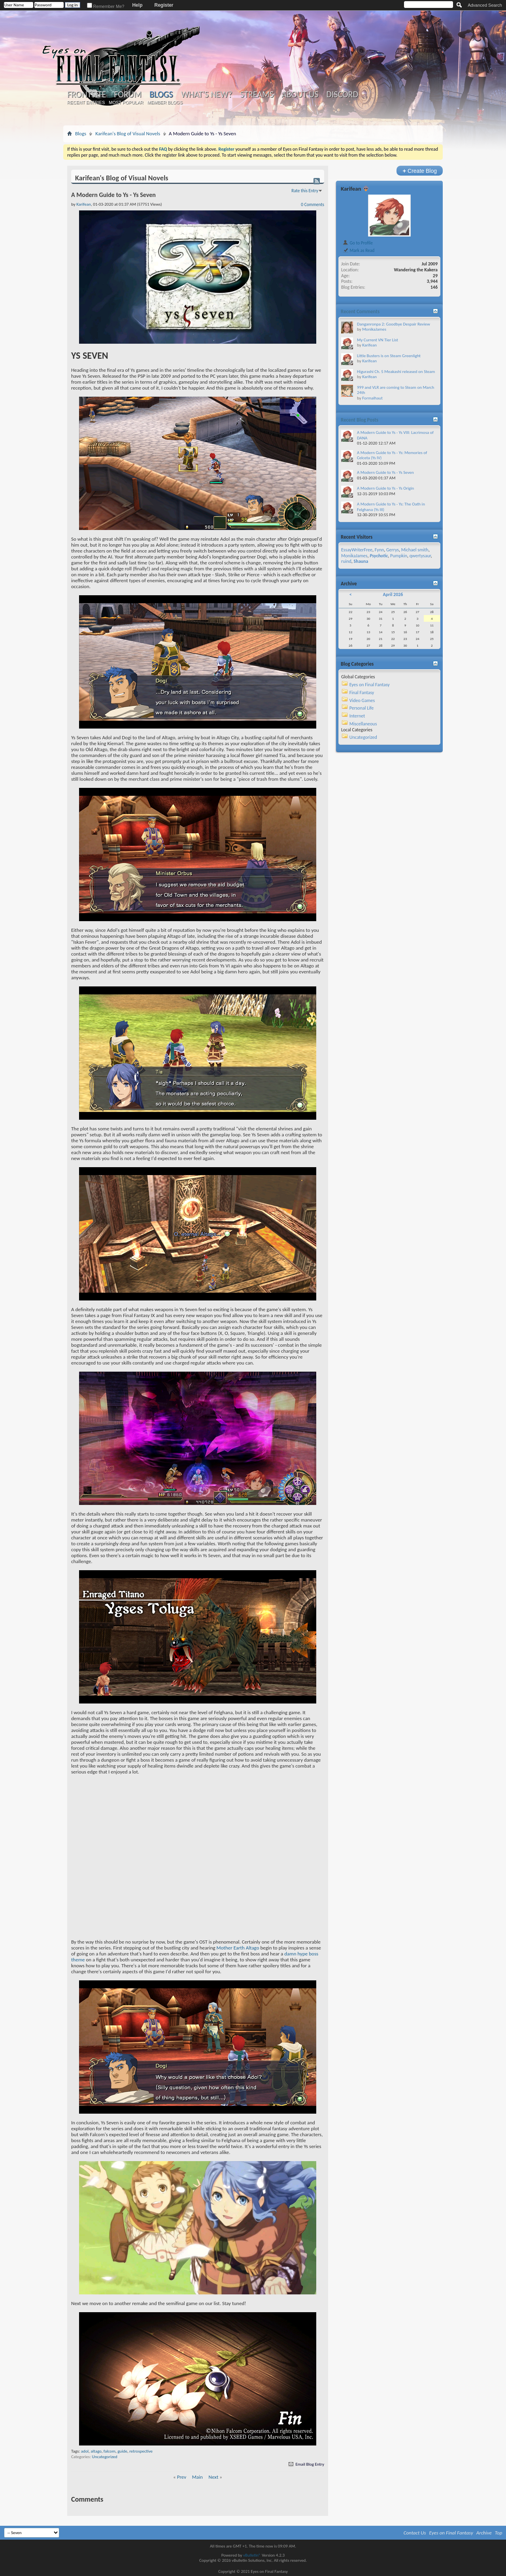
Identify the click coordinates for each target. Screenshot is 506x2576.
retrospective (141, 2451)
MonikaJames (374, 329)
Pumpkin (398, 555)
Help (137, 5)
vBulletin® (252, 2555)
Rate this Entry (304, 190)
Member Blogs (164, 102)
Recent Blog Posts (359, 420)
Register (163, 5)
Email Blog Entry (305, 2464)
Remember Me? (106, 6)
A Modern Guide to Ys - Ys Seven (385, 472)
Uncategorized (104, 2456)
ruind (346, 561)
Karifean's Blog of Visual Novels (127, 133)
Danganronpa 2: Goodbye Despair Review (393, 324)
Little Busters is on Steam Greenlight (389, 355)
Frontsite (86, 94)
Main (197, 2477)
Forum (127, 94)
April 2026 (393, 594)
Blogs (161, 94)
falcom (109, 2451)
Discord (342, 94)
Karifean (351, 188)
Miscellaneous (363, 724)
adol (85, 2451)
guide (122, 2451)
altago (96, 2451)
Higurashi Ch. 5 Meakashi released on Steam (396, 371)
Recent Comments (360, 311)
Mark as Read (358, 250)
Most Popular (126, 102)
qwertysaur (420, 555)
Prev (181, 2477)
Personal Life (361, 708)
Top (498, 2533)
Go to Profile (357, 243)
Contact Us (415, 2533)
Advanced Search (485, 5)
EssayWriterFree (356, 550)
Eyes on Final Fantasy (369, 684)
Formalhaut (372, 398)
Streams (257, 94)
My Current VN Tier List (377, 340)
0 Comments (312, 204)
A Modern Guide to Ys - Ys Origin (385, 488)
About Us (299, 94)
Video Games (362, 700)
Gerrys (392, 550)
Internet (357, 716)
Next (214, 2477)
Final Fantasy (361, 692)
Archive (484, 2533)
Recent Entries (86, 102)
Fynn (379, 550)
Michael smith (415, 550)
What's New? (206, 94)
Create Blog (419, 170)
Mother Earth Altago (238, 1948)
